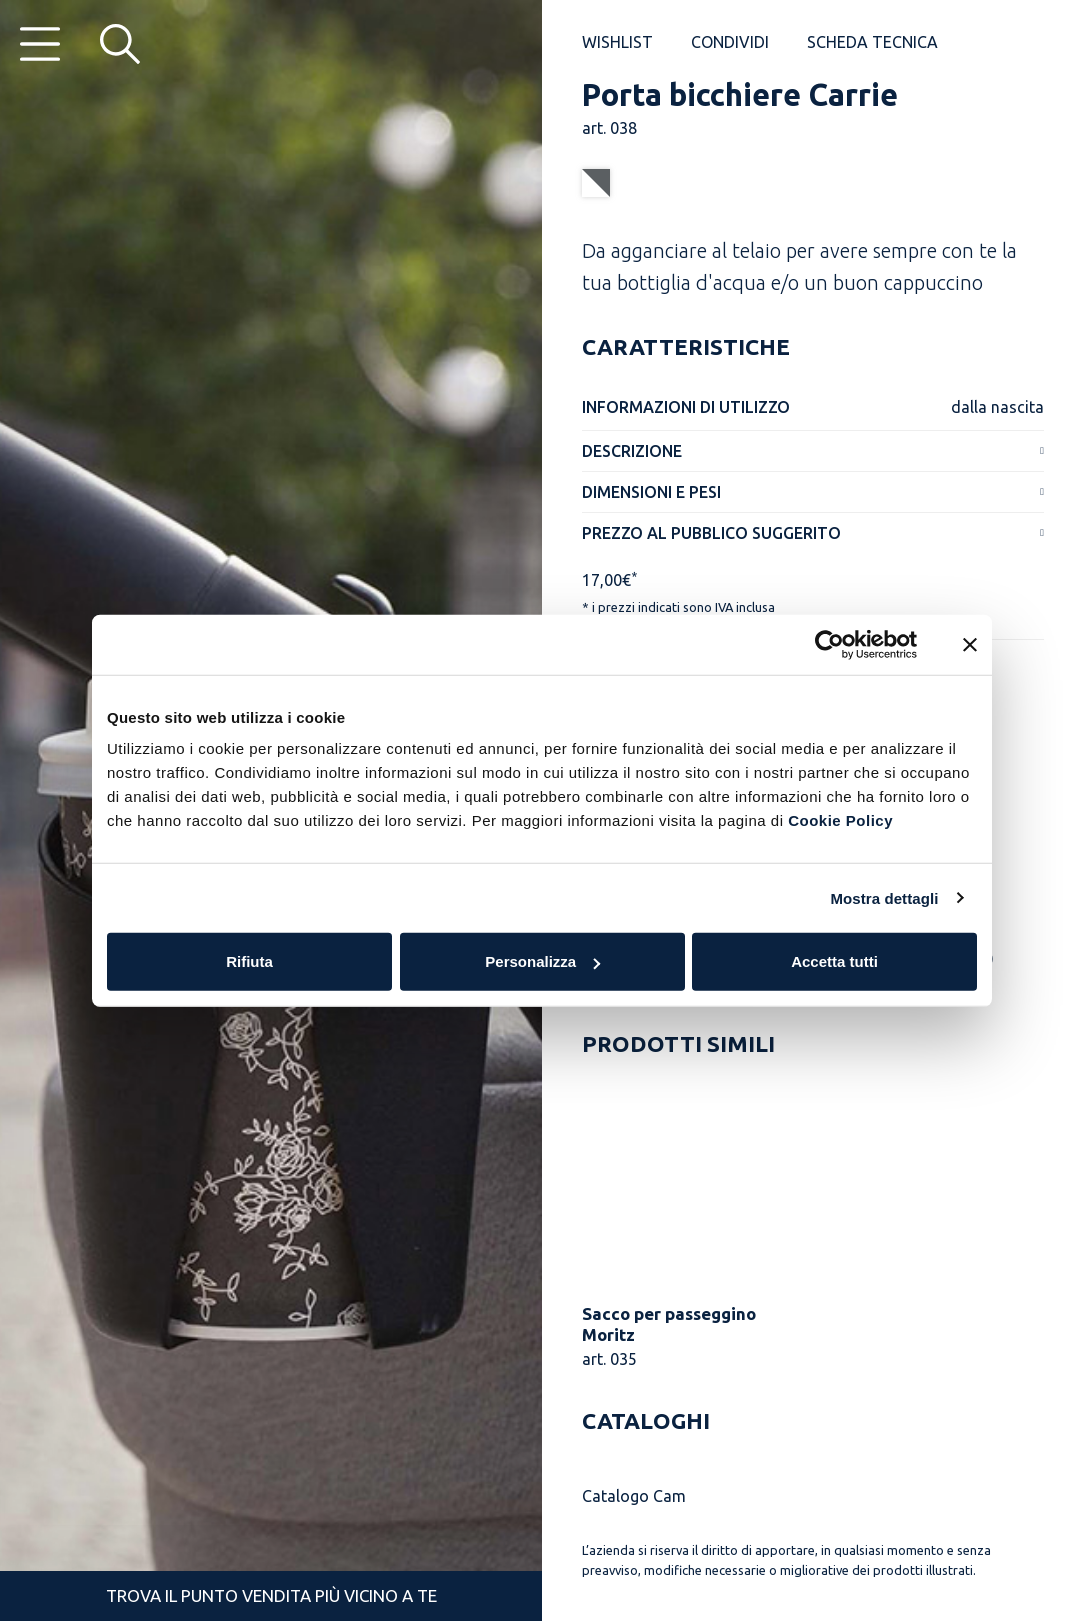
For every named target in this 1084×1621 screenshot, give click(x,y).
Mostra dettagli (884, 897)
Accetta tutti (834, 961)
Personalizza (542, 961)
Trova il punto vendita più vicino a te (271, 1595)
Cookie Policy (840, 820)
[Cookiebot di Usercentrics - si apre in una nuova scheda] (829, 644)
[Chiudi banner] (970, 644)
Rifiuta (249, 961)
